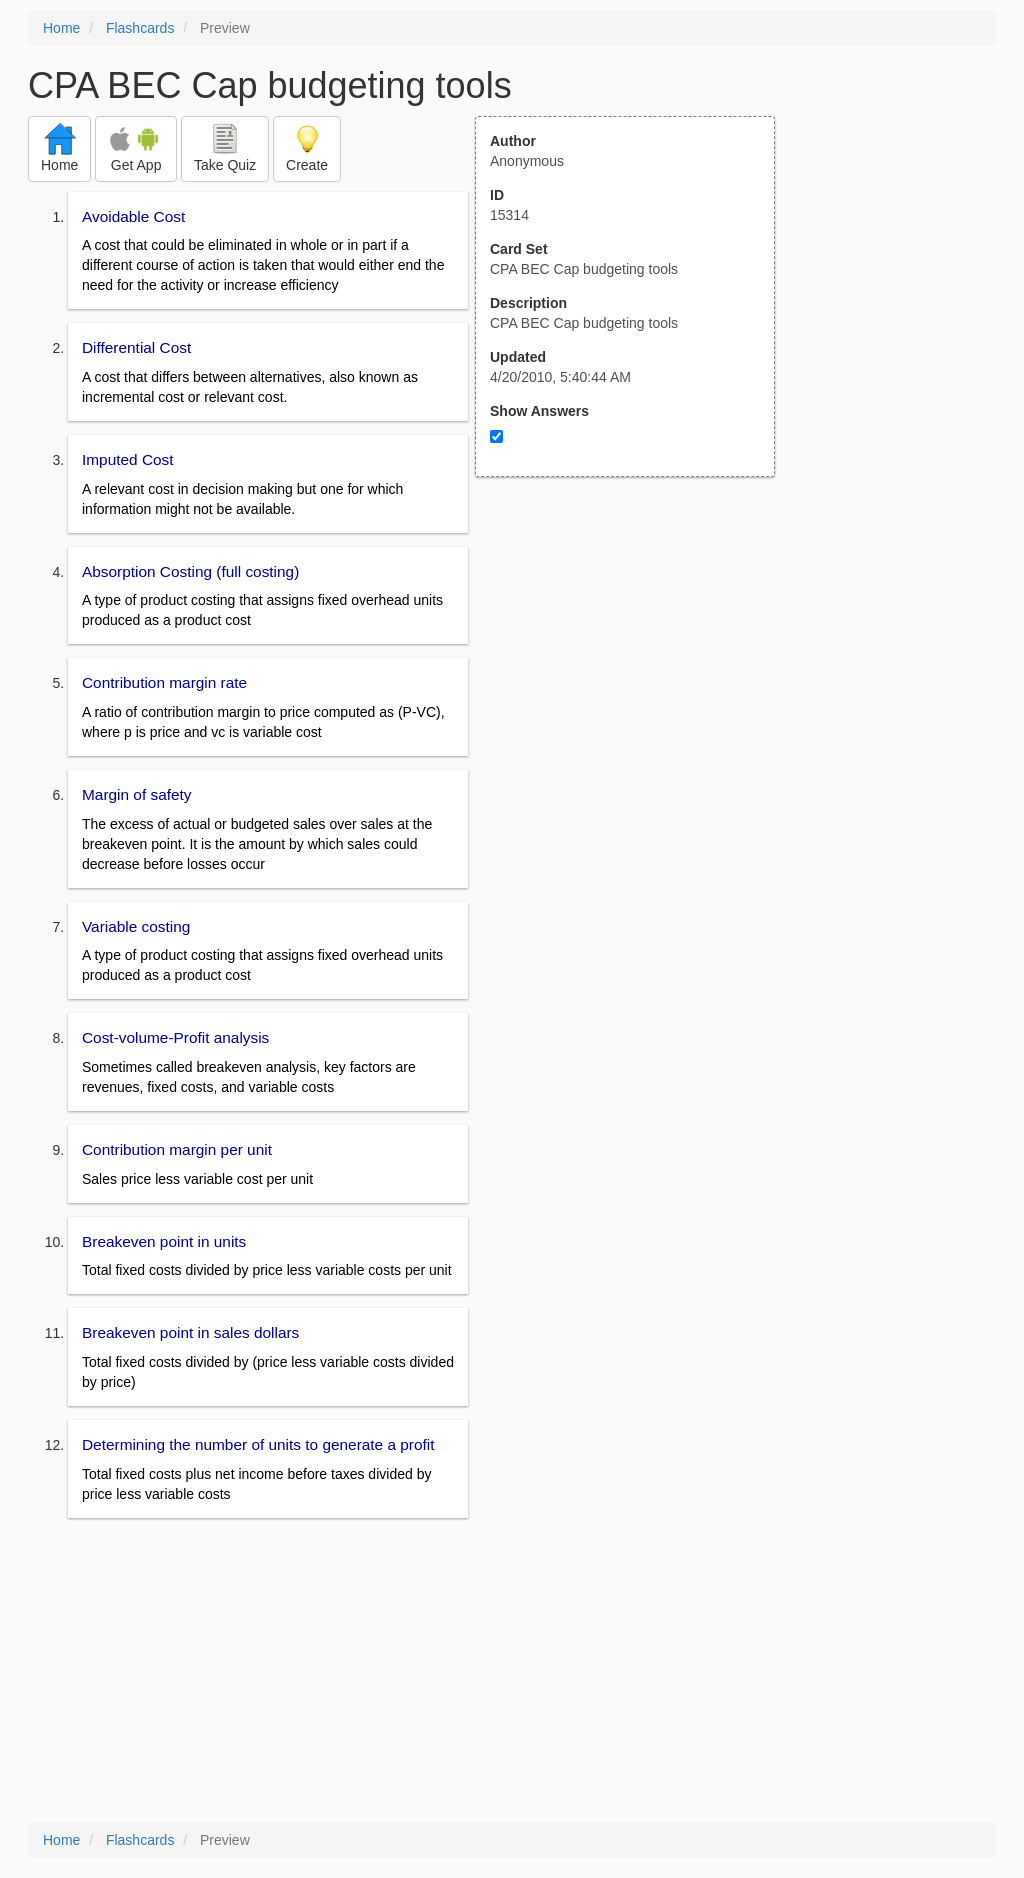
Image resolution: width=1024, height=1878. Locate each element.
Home (61, 28)
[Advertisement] (636, 673)
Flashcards (140, 28)
